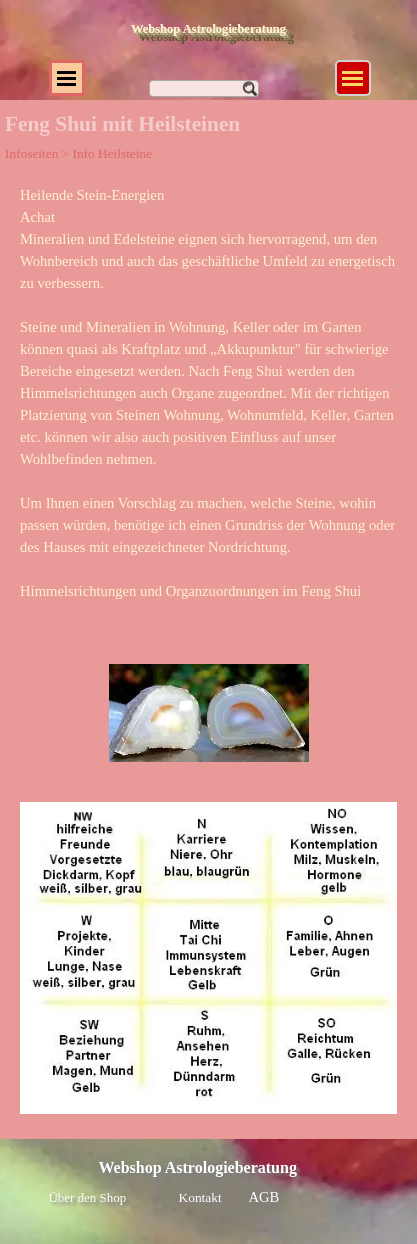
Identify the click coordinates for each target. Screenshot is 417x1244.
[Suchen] (204, 88)
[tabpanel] (208, 404)
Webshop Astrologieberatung (208, 29)
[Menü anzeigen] (353, 78)
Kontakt (200, 1197)
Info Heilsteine (112, 153)
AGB (264, 1197)
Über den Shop (88, 1197)
